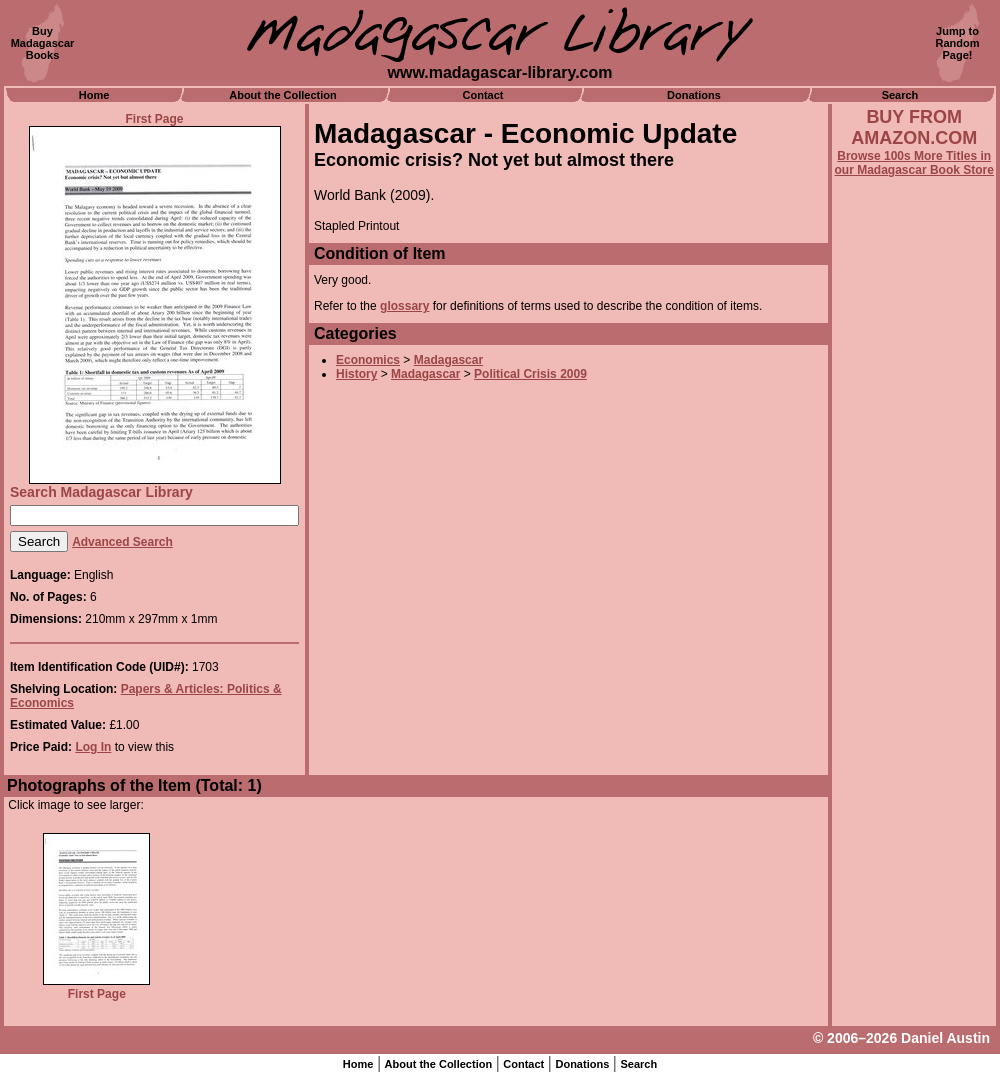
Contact (483, 95)
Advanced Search (122, 542)
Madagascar (448, 360)
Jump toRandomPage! (958, 43)
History (356, 374)
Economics (368, 360)
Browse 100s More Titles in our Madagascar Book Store (914, 163)
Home (94, 95)
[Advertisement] (914, 717)
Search (900, 95)
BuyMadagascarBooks (43, 43)
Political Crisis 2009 (530, 374)
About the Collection (283, 95)
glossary (404, 306)
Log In (93, 747)
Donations (694, 95)
